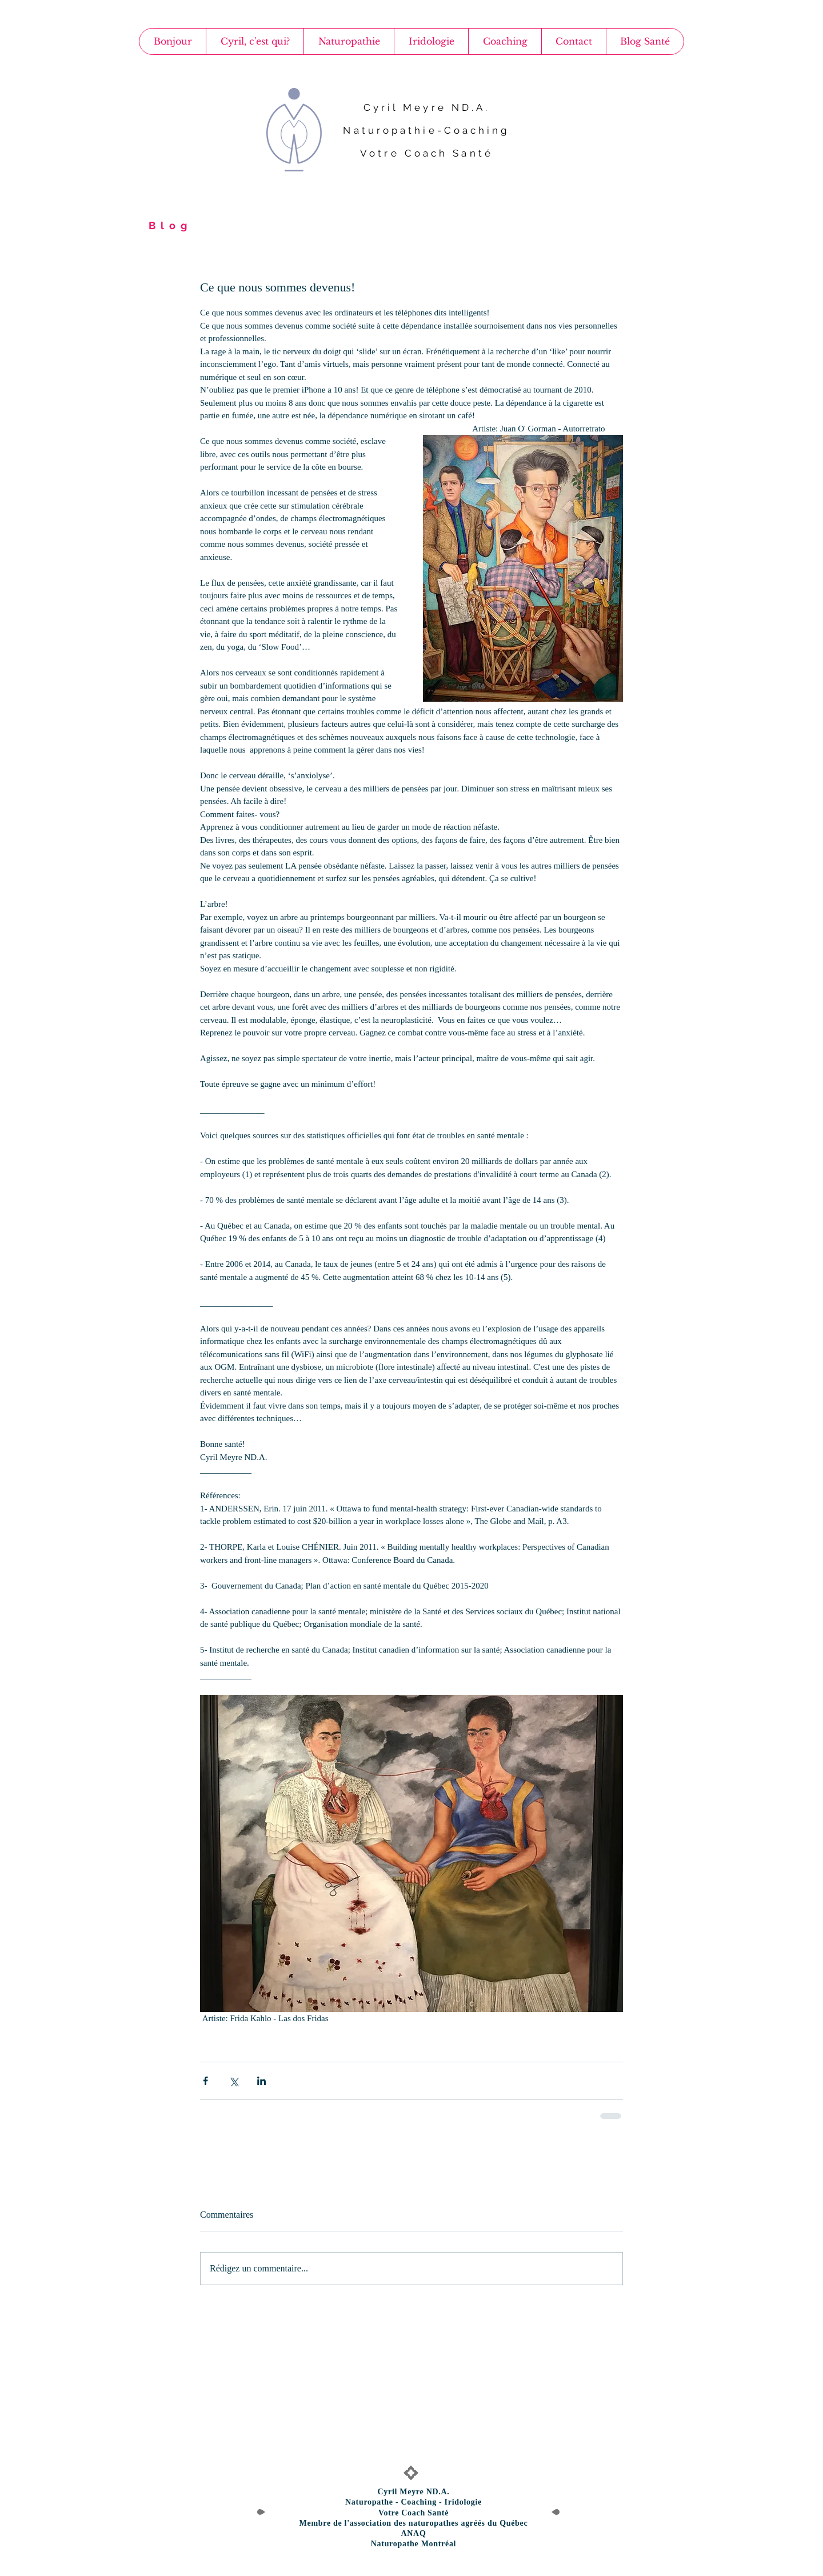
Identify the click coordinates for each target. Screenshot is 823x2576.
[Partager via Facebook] (205, 2080)
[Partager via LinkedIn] (261, 2080)
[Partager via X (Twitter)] (233, 2080)
